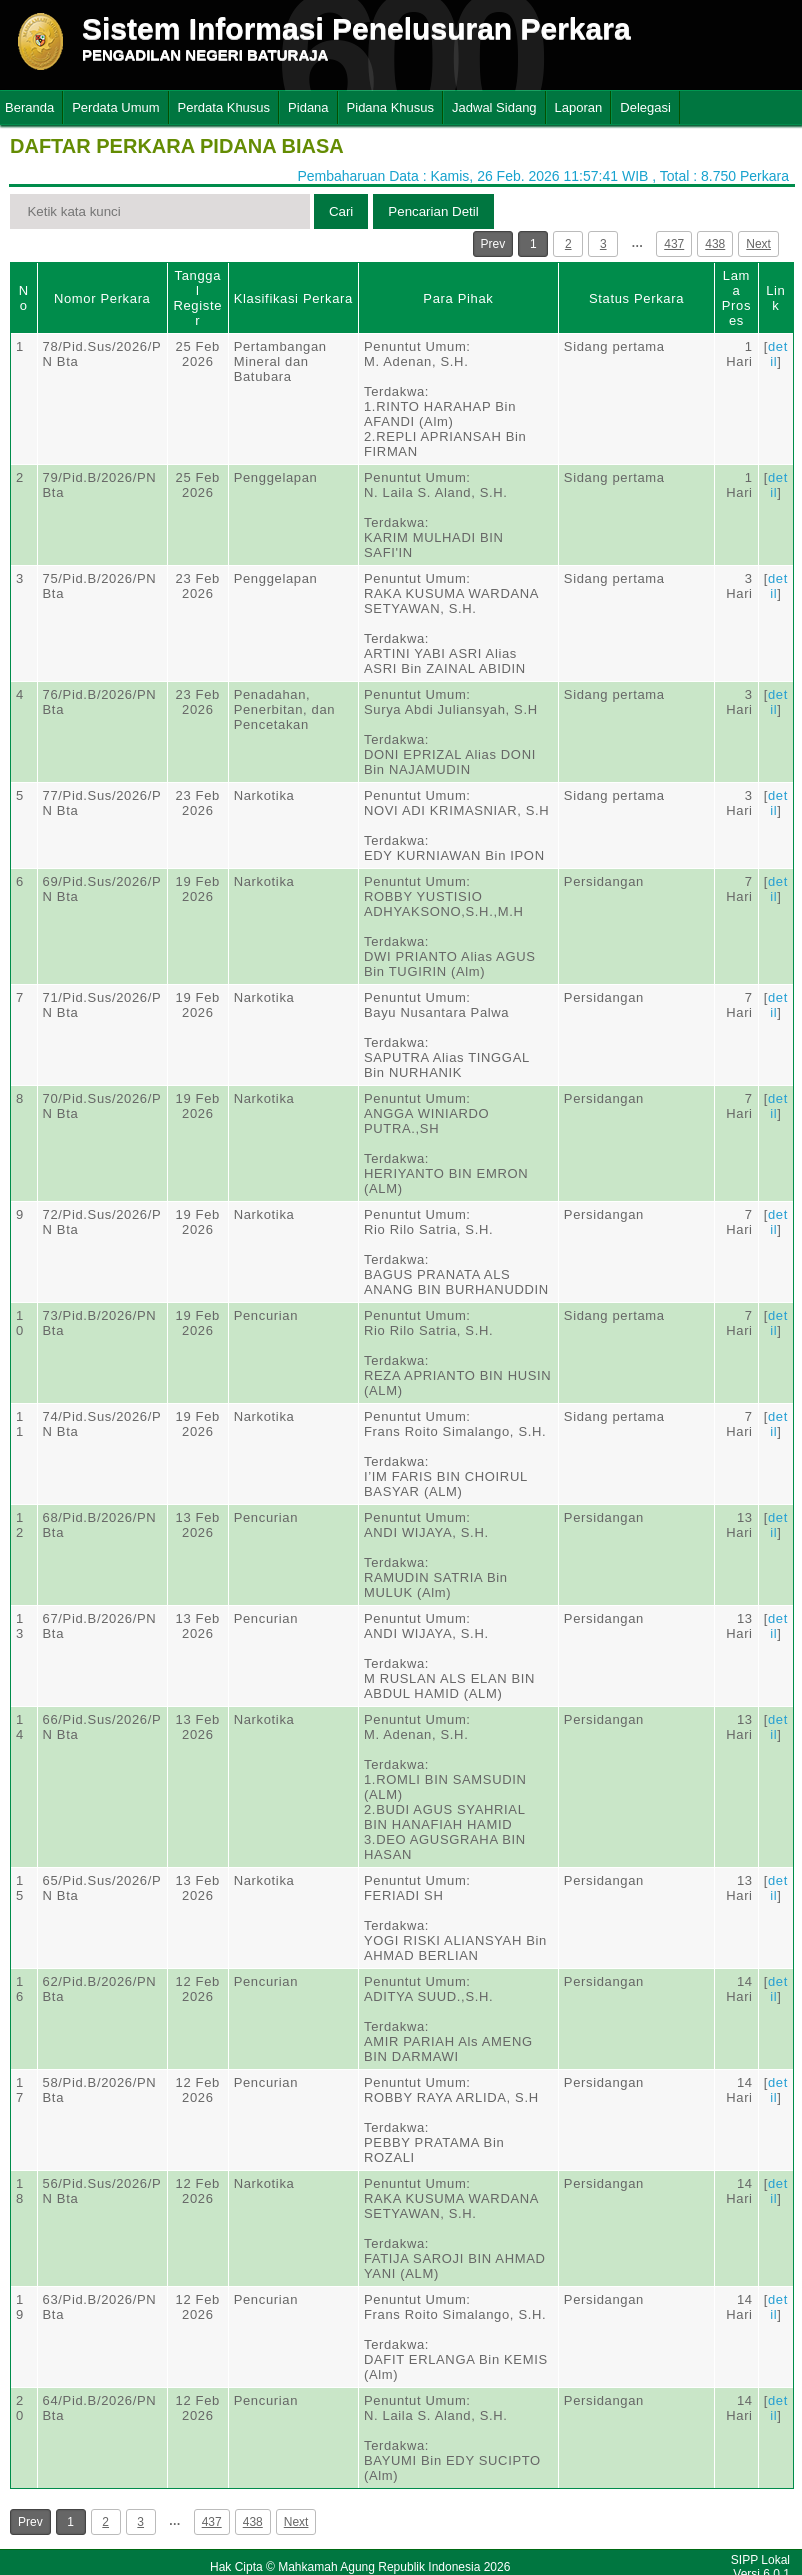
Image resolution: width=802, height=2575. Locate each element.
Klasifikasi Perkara (293, 298)
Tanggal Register (197, 298)
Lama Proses (736, 298)
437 (674, 244)
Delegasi (645, 107)
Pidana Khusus (390, 107)
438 (715, 244)
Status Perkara (636, 298)
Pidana (308, 107)
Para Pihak (458, 298)
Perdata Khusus (224, 107)
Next (758, 244)
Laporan (579, 107)
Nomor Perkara (102, 298)
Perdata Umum (115, 107)
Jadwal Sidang (494, 107)
